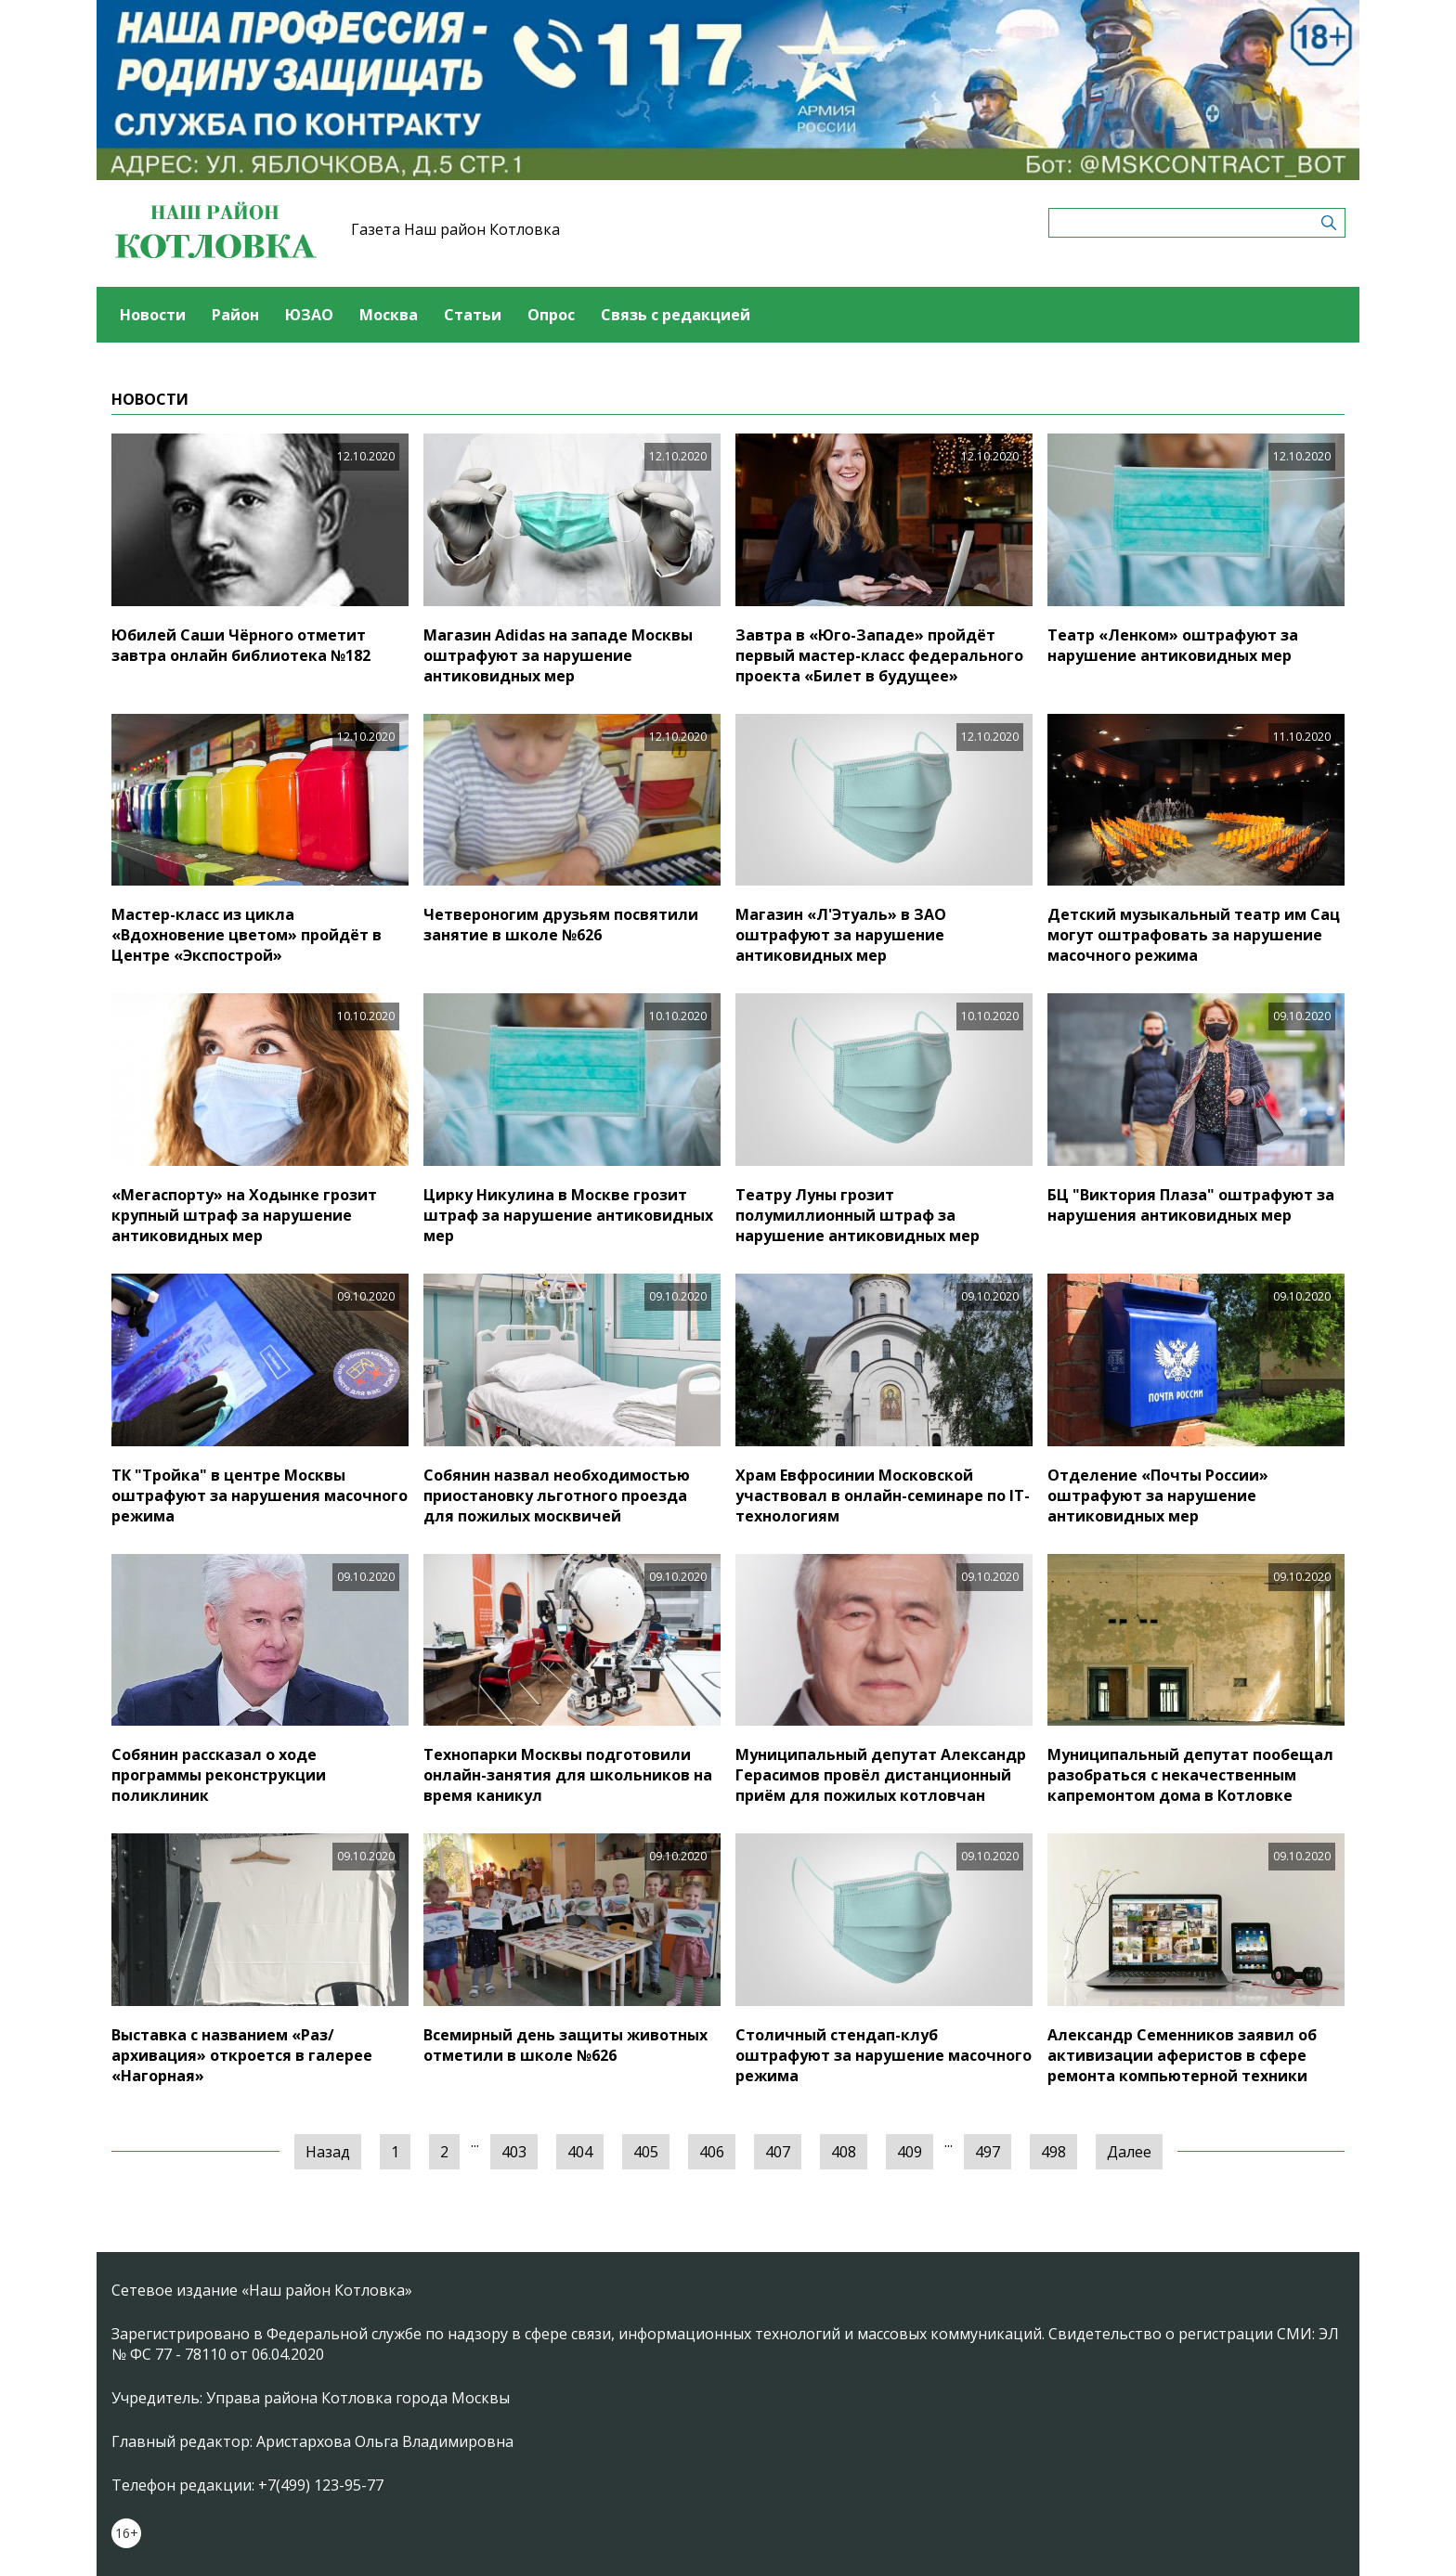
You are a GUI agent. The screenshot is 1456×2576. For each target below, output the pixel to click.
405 (645, 2152)
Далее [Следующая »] (1129, 2152)
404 (579, 2152)
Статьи (472, 314)
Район (235, 314)
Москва (388, 314)
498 (1053, 2152)
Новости (153, 314)
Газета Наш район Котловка (455, 229)
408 (843, 2152)
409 (909, 2152)
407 (777, 2152)
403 (513, 2152)
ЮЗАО (309, 314)
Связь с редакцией (675, 314)
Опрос (551, 314)
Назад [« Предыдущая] (328, 2152)
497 (987, 2152)
